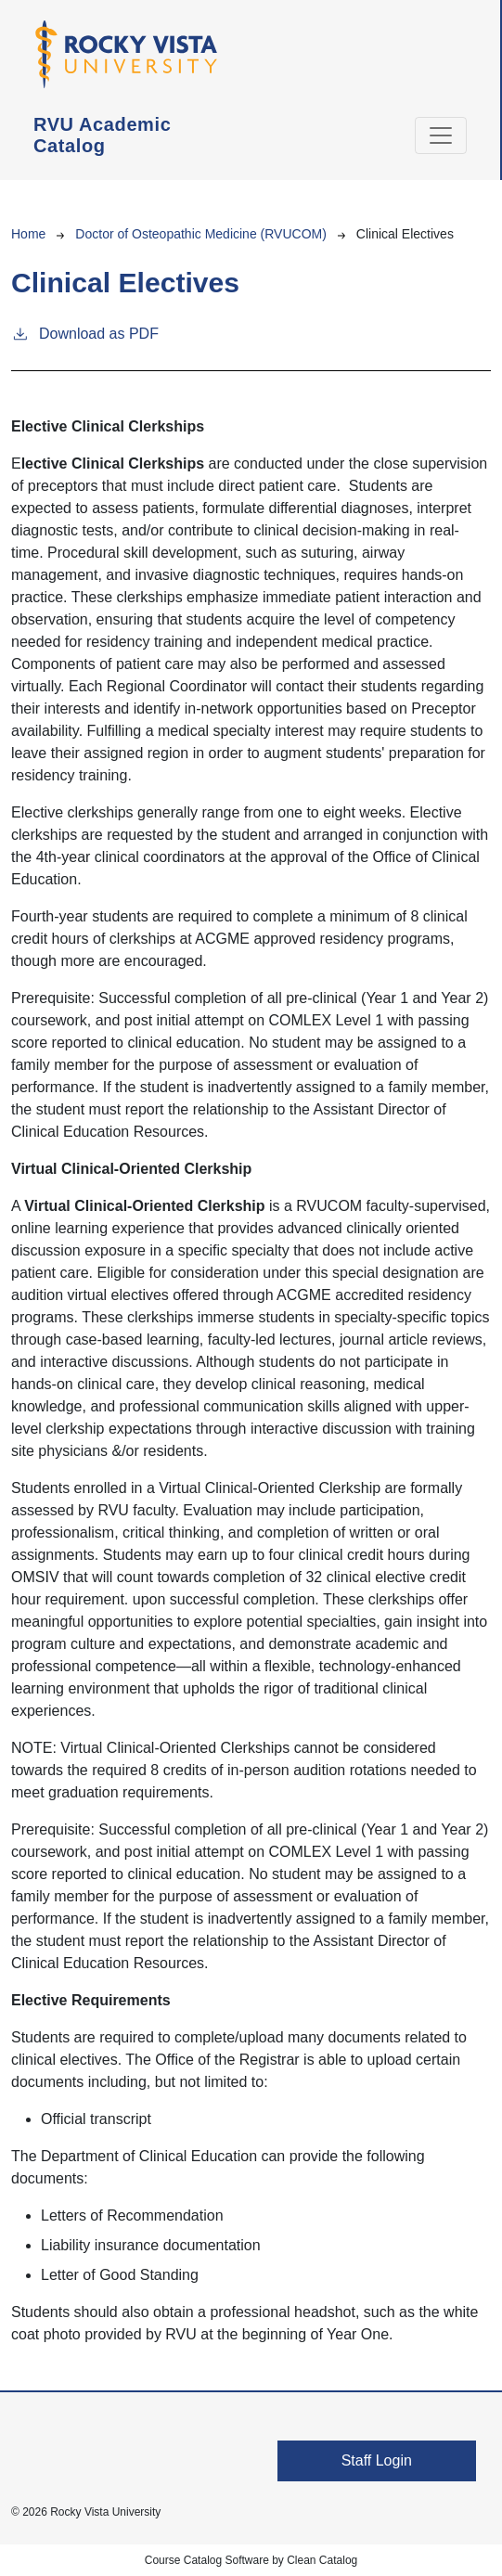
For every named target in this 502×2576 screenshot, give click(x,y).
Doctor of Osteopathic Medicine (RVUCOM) (201, 233)
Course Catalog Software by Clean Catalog (251, 2560)
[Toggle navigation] (441, 135)
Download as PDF (85, 332)
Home (28, 233)
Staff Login (376, 2460)
